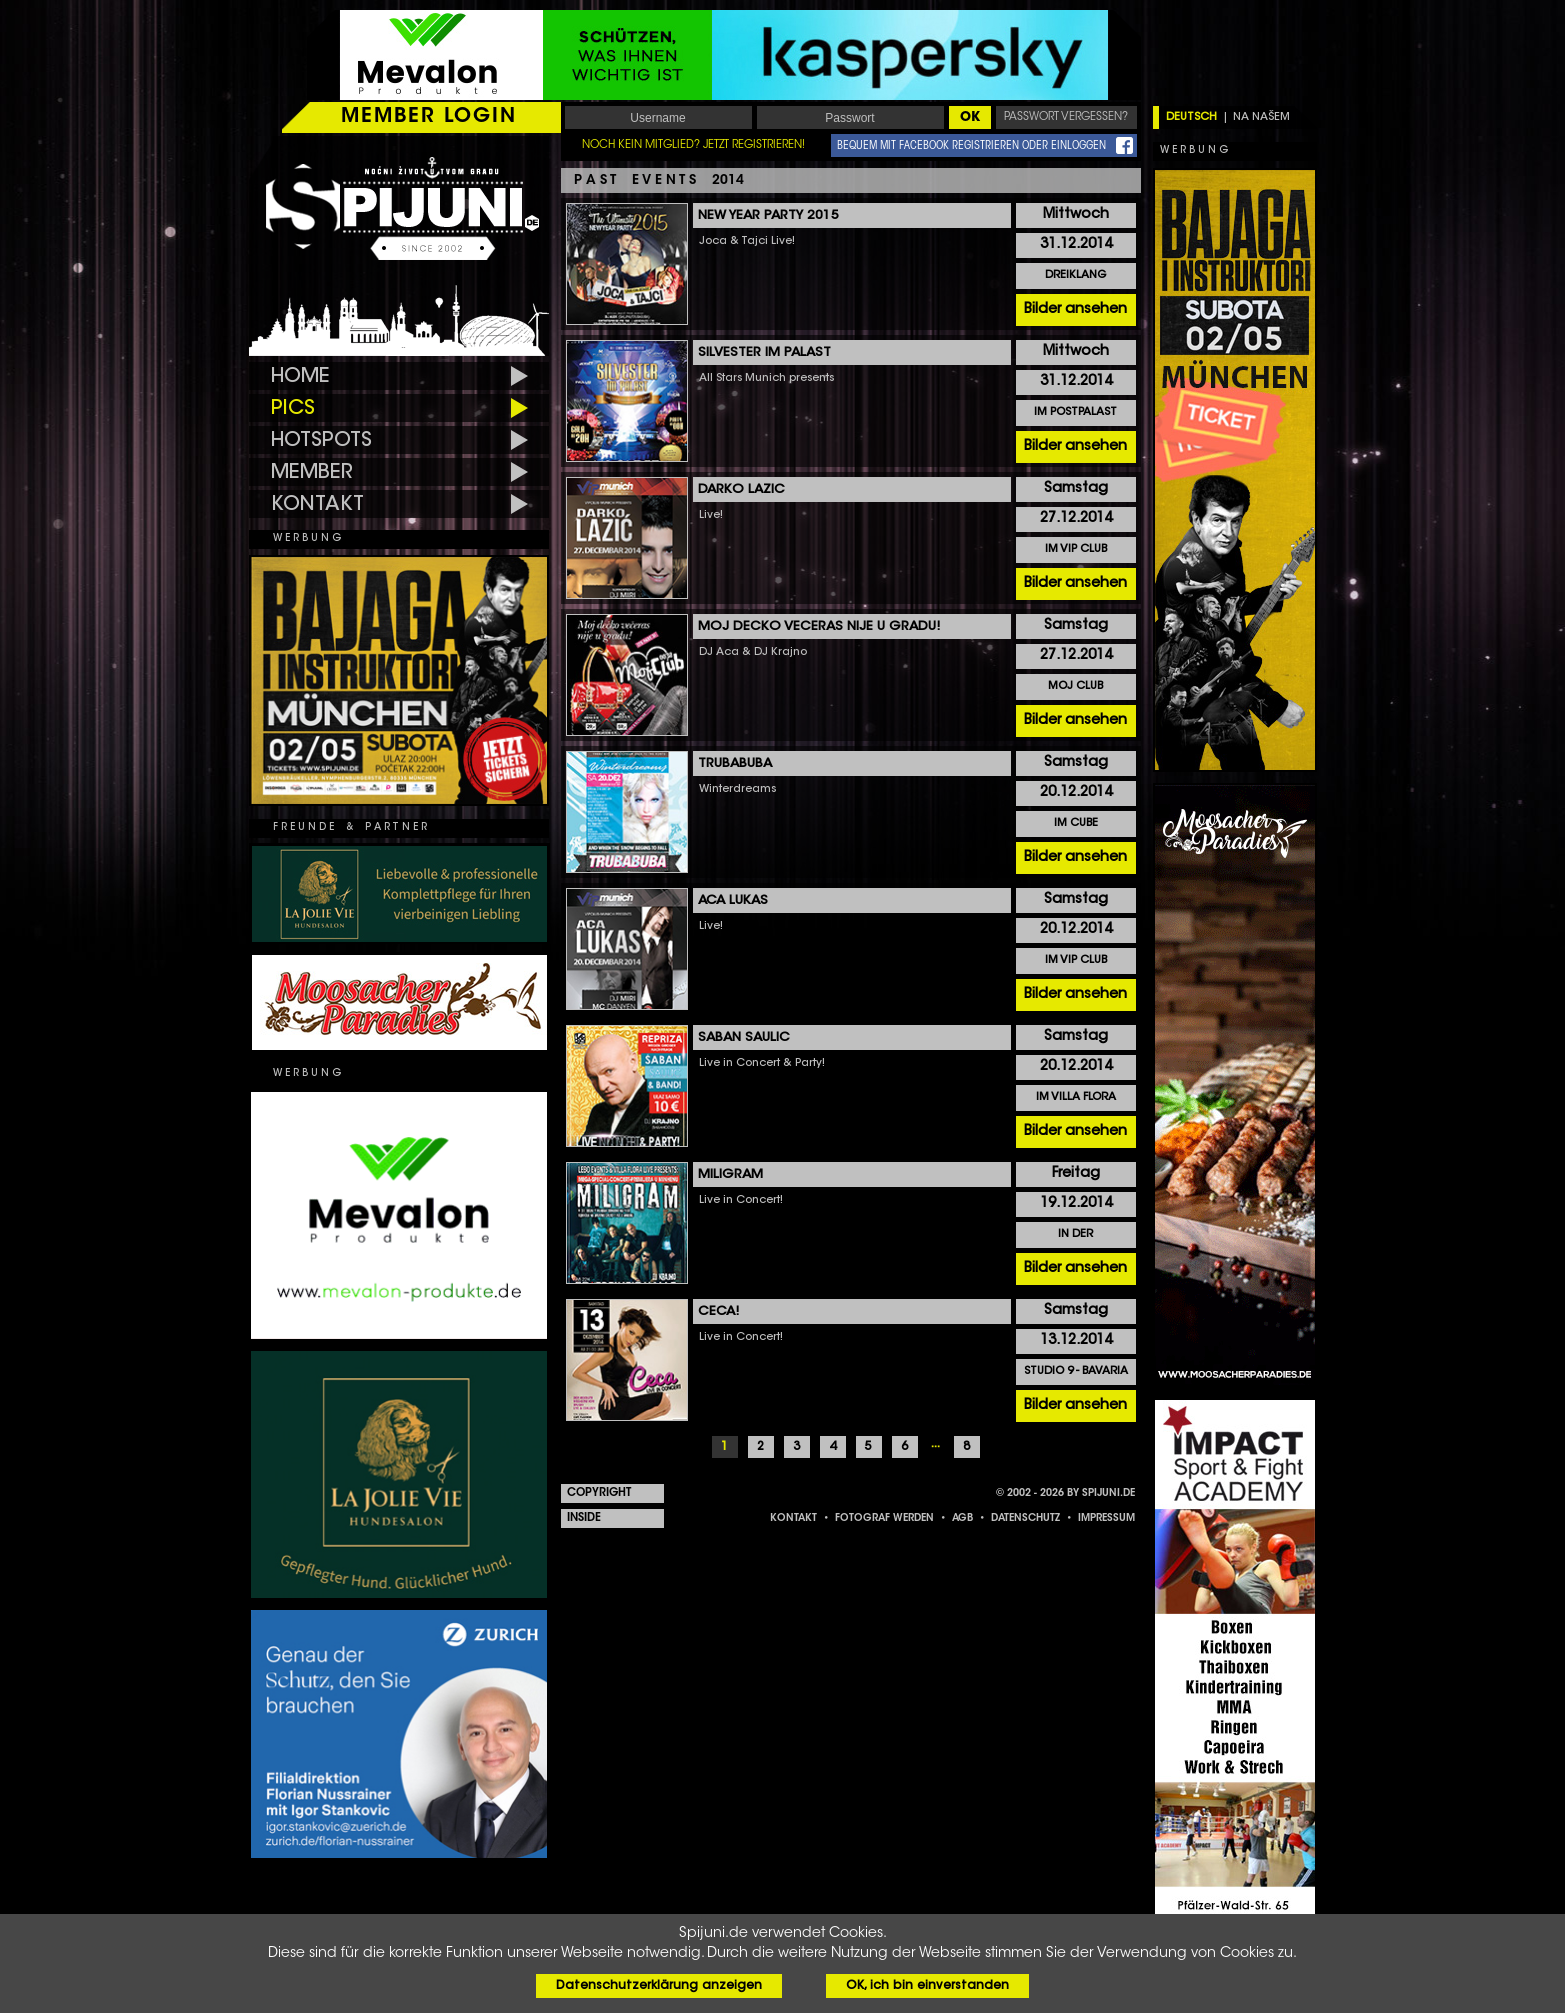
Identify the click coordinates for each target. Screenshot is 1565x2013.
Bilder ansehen (1075, 310)
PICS (293, 409)
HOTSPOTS (321, 441)
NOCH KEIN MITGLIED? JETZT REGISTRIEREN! (693, 145)
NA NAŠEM (1261, 117)
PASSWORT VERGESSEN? (1066, 117)
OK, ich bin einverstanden (927, 1986)
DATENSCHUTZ (1025, 1519)
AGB (962, 1519)
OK (970, 117)
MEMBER (312, 473)
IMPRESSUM (1106, 1519)
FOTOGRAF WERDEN (884, 1519)
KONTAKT (317, 505)
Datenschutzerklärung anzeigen (659, 1986)
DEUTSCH (1191, 117)
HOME (300, 377)
